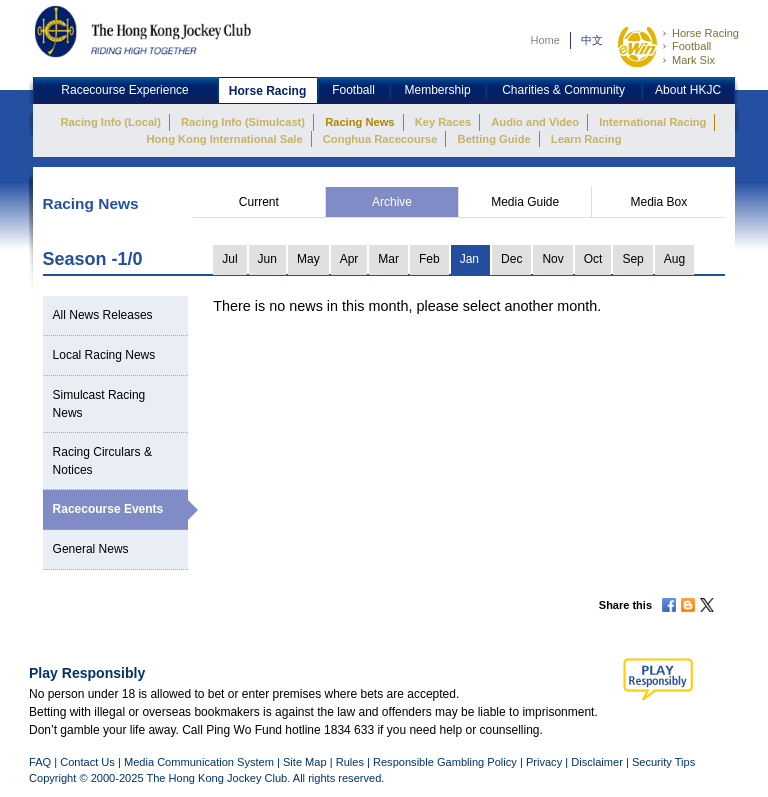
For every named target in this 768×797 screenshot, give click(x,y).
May (308, 259)
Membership (438, 90)
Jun (267, 259)
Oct (593, 259)
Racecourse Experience (124, 90)
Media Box (658, 202)
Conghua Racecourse (380, 139)
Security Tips (663, 762)
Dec (511, 259)
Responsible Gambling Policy (445, 762)
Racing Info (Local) (111, 122)
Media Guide (525, 202)
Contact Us (87, 762)
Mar (388, 259)
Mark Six (693, 60)
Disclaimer (597, 762)
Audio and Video (535, 122)
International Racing (652, 122)
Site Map (305, 762)
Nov (552, 259)
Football (691, 46)
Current (259, 202)
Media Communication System (199, 762)
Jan (469, 259)
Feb (429, 259)
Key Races (443, 122)
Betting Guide (494, 139)
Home (545, 40)
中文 (592, 40)
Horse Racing (705, 33)
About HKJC (688, 90)
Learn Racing (586, 139)
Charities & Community (563, 90)
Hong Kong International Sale (224, 139)
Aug (674, 259)
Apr (349, 259)
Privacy (544, 762)
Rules (351, 762)
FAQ (40, 762)
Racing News (359, 122)
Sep (632, 259)
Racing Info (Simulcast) (243, 122)
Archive (392, 202)
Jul (229, 259)
